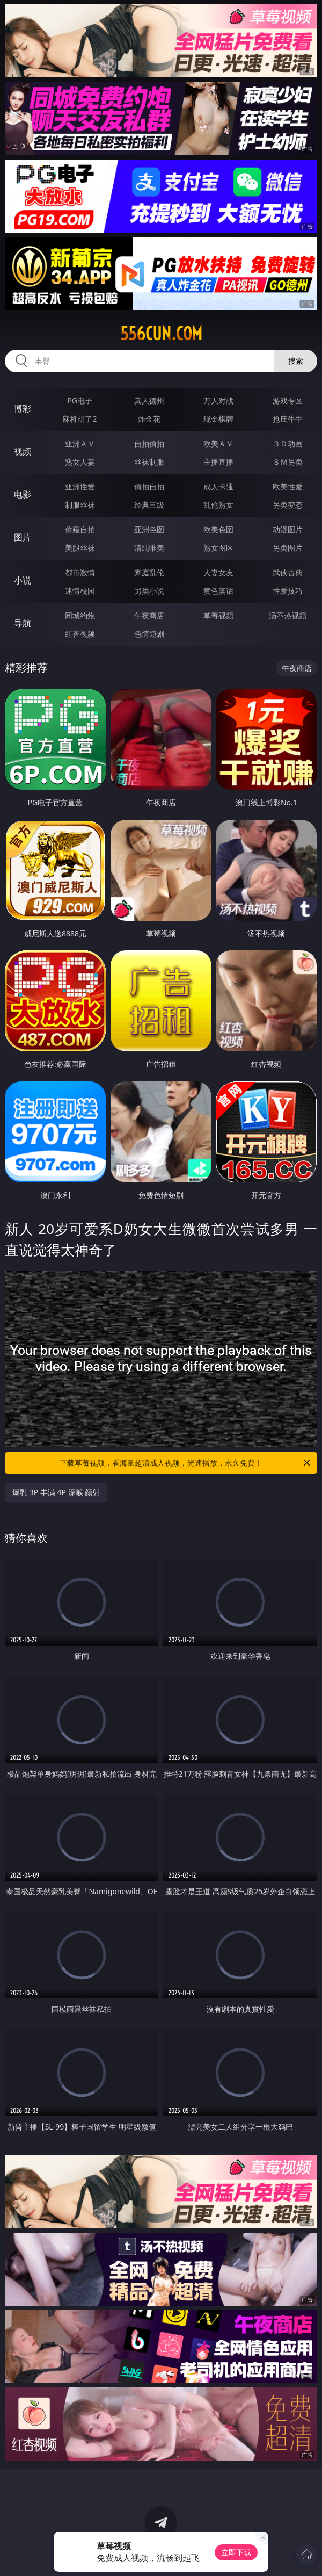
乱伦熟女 (218, 505)
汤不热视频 (287, 615)
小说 (22, 580)
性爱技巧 (288, 591)
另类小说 (149, 591)
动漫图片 (288, 529)
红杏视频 (80, 634)
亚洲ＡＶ (80, 443)
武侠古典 (288, 572)
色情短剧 (149, 634)
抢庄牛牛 (288, 419)
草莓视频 (218, 615)
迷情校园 (80, 591)
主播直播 (218, 462)
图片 (22, 537)
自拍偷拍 (149, 443)
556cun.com (161, 333)
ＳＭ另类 (288, 462)
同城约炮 (80, 615)
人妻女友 (218, 572)
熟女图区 (218, 548)
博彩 (22, 408)
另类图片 (288, 548)
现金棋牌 (218, 419)
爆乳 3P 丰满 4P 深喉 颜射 (56, 1492)
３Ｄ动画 (288, 443)
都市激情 (80, 572)
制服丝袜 (80, 505)
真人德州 (149, 400)
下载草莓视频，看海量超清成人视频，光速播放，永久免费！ (186, 1462)
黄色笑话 (218, 591)
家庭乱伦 (149, 572)
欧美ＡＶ (218, 443)
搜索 (295, 361)
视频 (22, 451)
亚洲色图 (149, 529)
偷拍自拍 (149, 486)
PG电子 (79, 400)
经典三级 (149, 505)
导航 (22, 623)
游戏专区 (288, 400)
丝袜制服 (149, 462)
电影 (22, 494)
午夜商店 (149, 615)
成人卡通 (218, 486)
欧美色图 (218, 529)
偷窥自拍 (80, 529)
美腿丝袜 (80, 548)
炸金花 (149, 419)
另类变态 (288, 505)
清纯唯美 (149, 548)
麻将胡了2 (79, 419)
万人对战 (218, 400)
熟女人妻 (80, 462)
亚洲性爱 (80, 486)
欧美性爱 (288, 486)
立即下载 (236, 2552)
